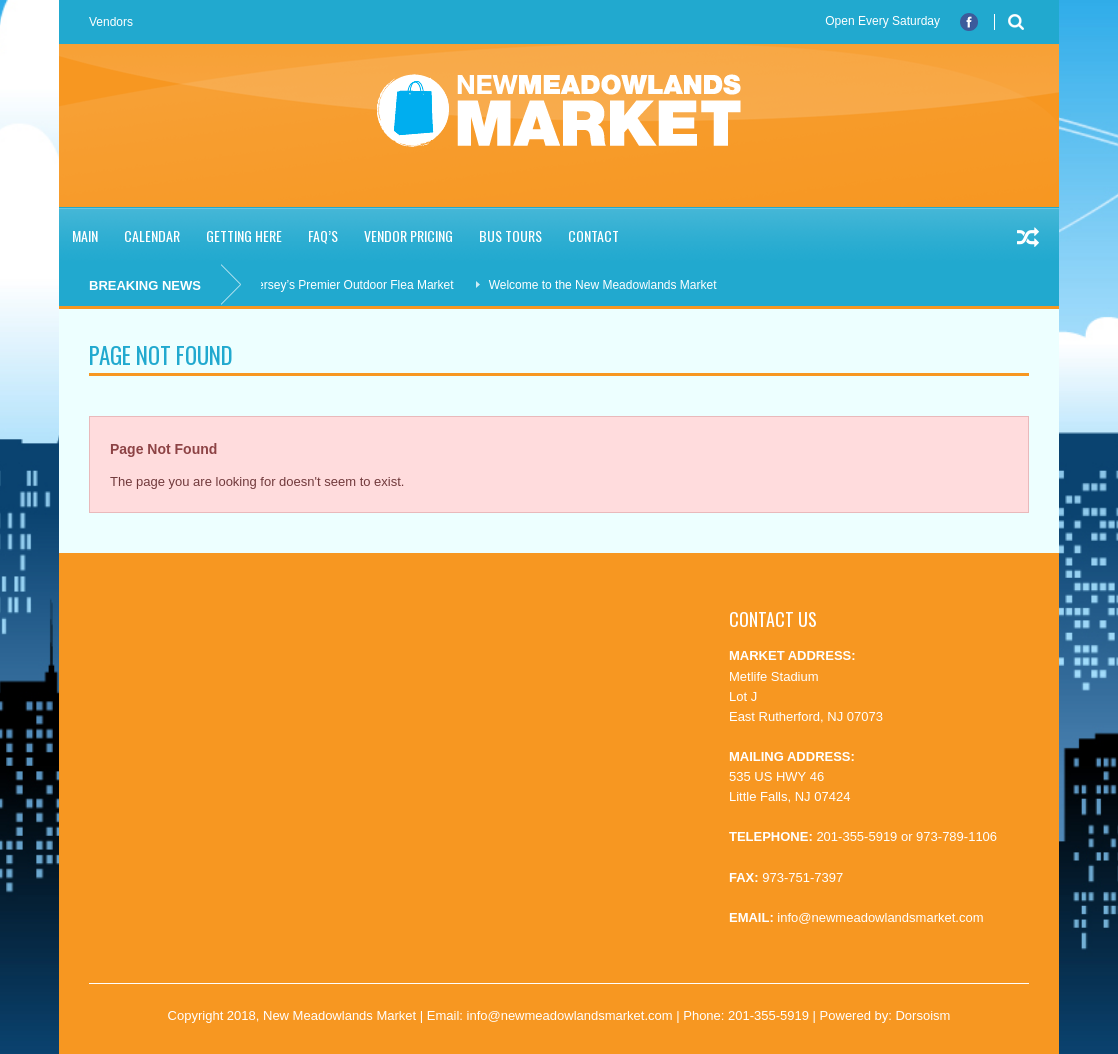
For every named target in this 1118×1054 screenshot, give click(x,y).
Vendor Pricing (408, 235)
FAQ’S (323, 235)
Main (85, 235)
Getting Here (244, 235)
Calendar (152, 235)
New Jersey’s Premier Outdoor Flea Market (346, 285)
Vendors (111, 22)
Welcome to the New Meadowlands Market (610, 285)
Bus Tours (510, 235)
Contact (593, 235)
